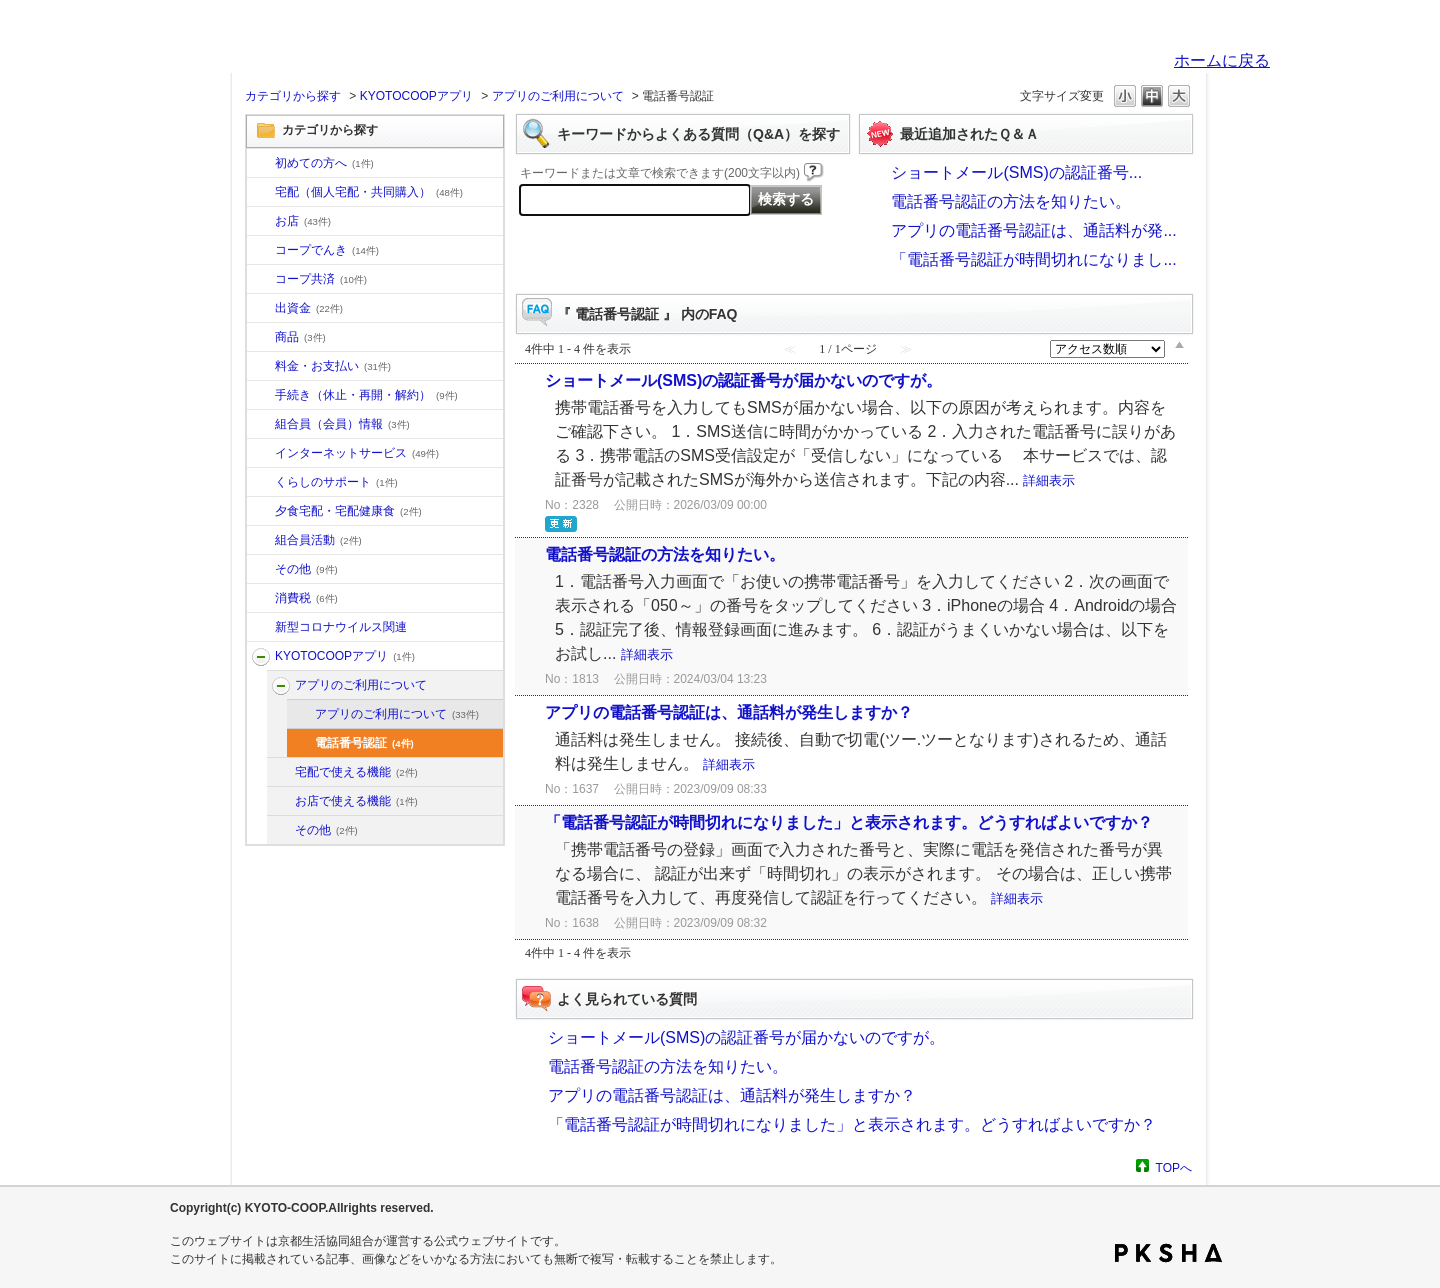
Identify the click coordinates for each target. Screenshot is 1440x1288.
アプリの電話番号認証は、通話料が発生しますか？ (729, 712)
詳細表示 (1049, 480)
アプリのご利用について (558, 96)
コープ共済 (321, 279)
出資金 (309, 308)
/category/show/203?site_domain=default (281, 802)
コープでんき (327, 250)
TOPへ (1174, 1167)
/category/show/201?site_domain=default (281, 686)
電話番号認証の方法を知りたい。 (1011, 201)
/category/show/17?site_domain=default (261, 512)
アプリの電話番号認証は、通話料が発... (1033, 230)
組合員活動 (318, 540)
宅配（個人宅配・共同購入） (369, 192)
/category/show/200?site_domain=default (261, 657)
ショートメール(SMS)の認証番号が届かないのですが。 (743, 380)
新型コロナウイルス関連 (341, 627)
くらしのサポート (336, 482)
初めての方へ (324, 163)
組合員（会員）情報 (342, 424)
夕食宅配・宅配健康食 (348, 511)
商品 (300, 337)
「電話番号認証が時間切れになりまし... (1033, 259)
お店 (303, 221)
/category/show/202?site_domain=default (281, 773)
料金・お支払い (333, 366)
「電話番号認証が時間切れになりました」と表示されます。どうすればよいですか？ (849, 822)
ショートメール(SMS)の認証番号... (1016, 172)
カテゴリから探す (293, 96)
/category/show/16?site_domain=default (261, 483)
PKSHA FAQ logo (1168, 1253)
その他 (306, 569)
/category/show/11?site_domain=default (261, 338)
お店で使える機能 (356, 801)
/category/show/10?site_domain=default (261, 164)
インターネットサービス (357, 453)
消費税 (306, 598)
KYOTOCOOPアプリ (416, 96)
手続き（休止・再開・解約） (366, 395)
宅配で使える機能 (356, 772)
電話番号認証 (364, 743)
